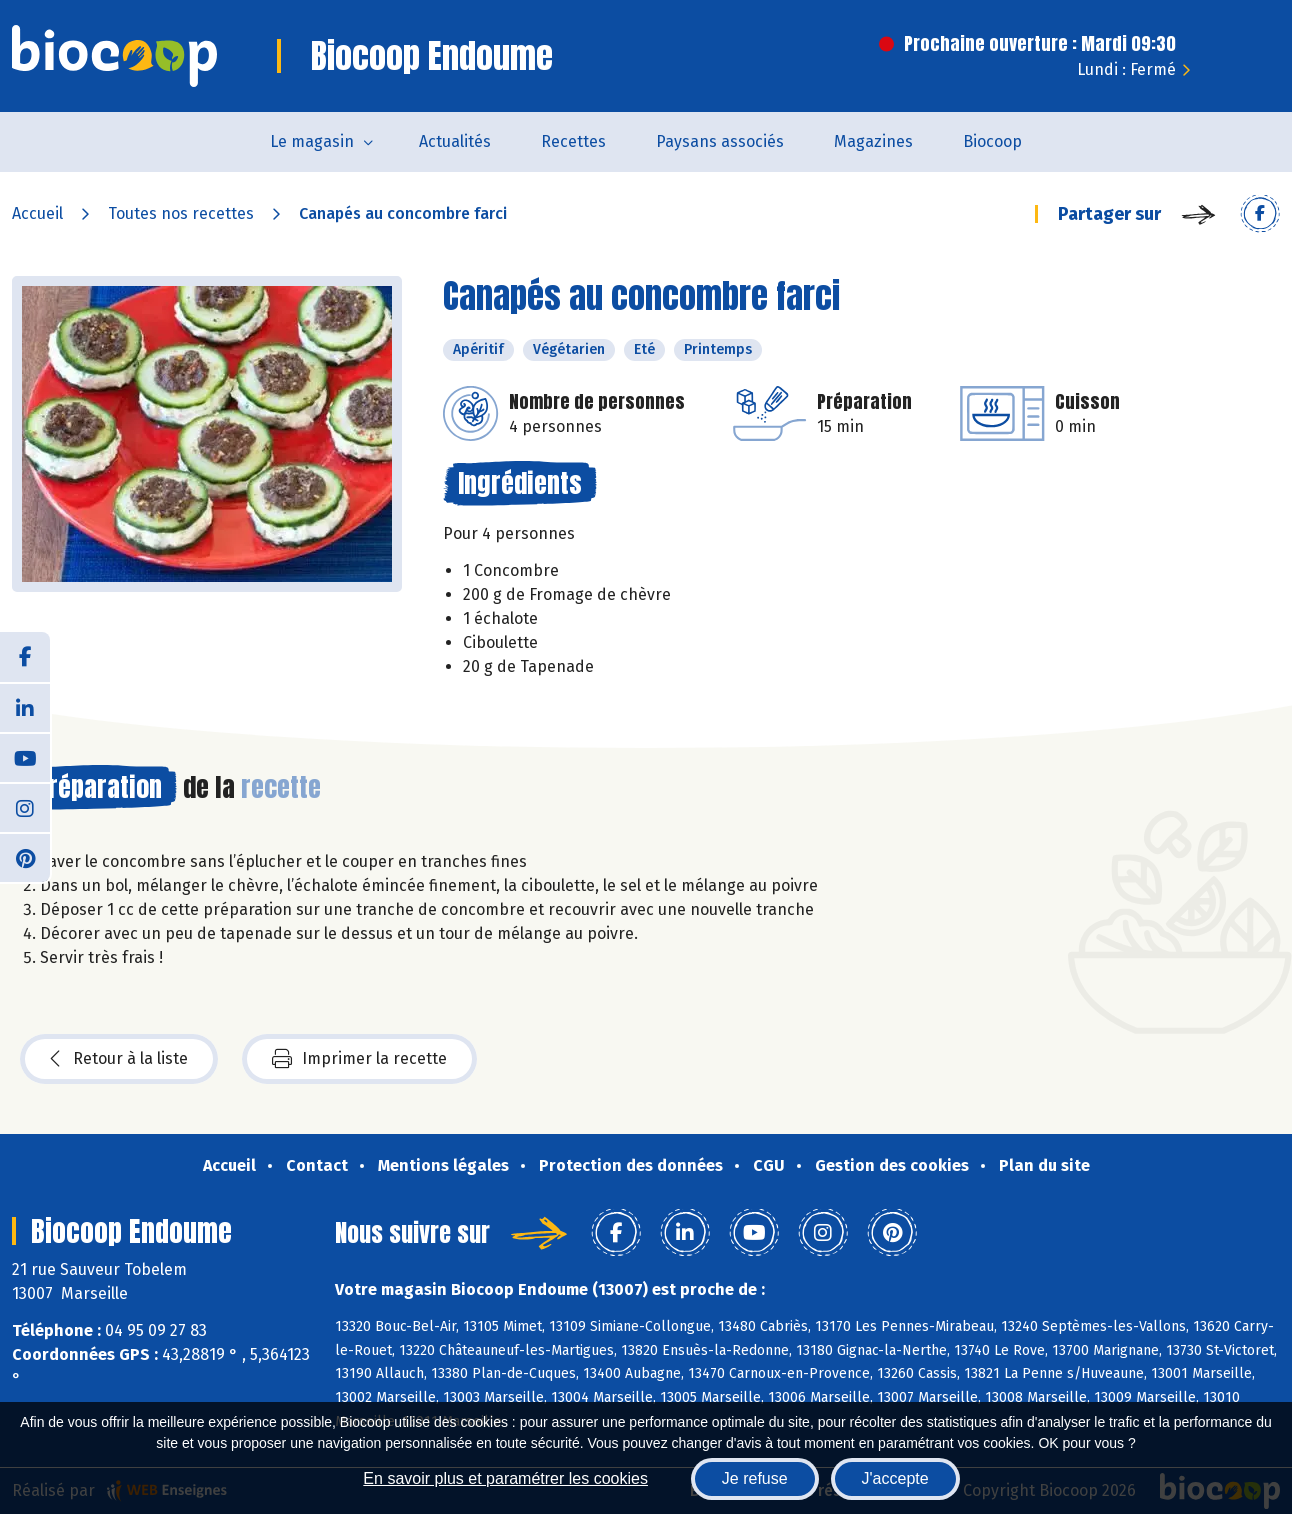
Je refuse (755, 1478)
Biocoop (992, 141)
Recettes (573, 141)
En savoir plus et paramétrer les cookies (505, 1478)
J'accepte (895, 1478)
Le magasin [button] (312, 141)
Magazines (873, 141)
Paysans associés (720, 141)
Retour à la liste (119, 1059)
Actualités (455, 141)
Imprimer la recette (359, 1059)
